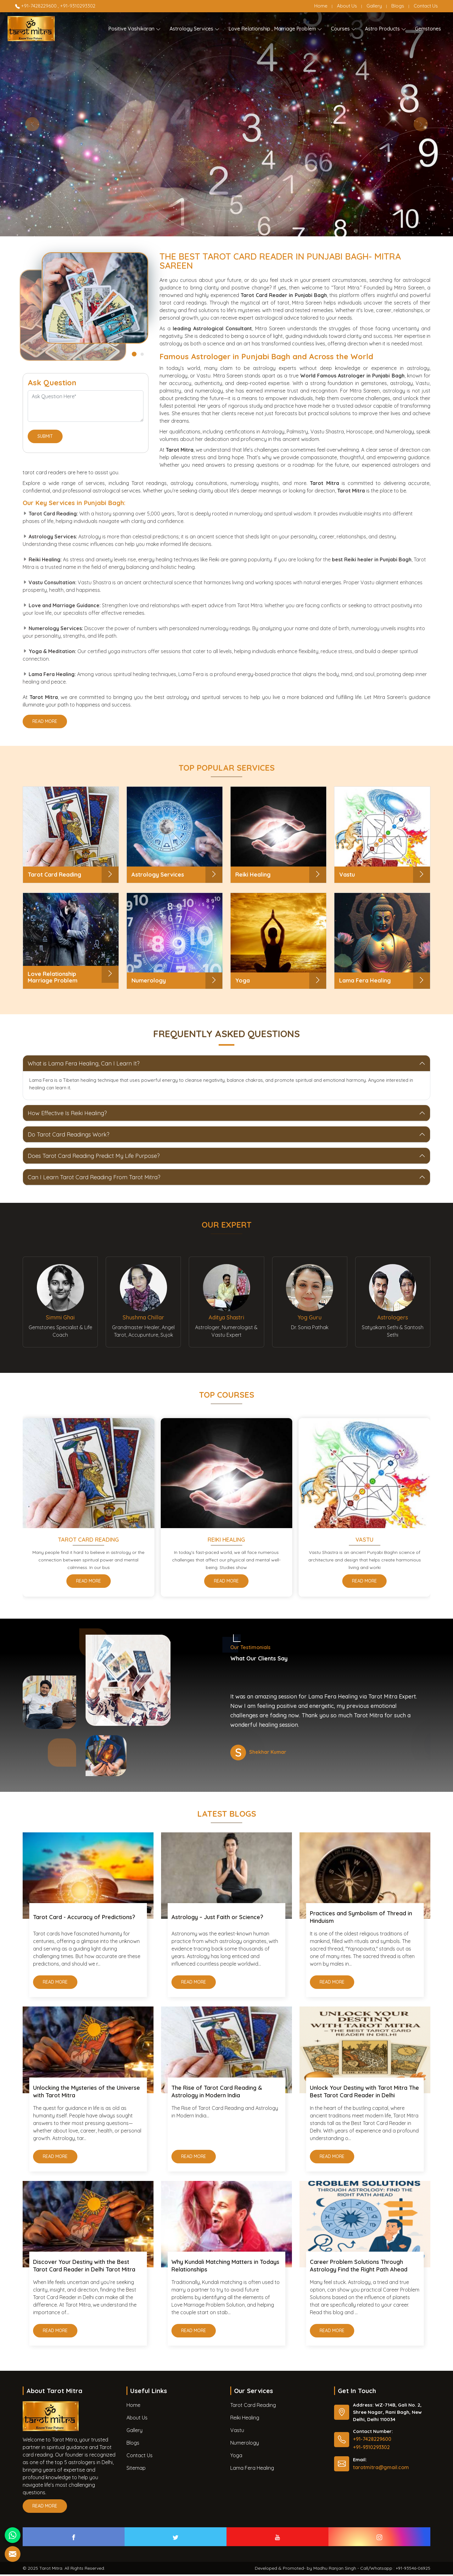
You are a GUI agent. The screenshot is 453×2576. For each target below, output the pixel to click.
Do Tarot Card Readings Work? (68, 1134)
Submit (45, 438)
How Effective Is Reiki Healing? (67, 1113)
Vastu (364, 1541)
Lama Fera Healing (252, 2469)
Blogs (397, 6)
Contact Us (426, 6)
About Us (347, 6)
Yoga (236, 2457)
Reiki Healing (226, 1541)
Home (320, 6)
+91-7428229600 (36, 6)
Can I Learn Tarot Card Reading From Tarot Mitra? (94, 1177)
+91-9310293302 (77, 6)
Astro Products (385, 28)
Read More (45, 723)
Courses (343, 28)
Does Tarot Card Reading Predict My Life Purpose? (94, 1155)
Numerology (244, 2444)
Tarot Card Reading (88, 1541)
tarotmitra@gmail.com (381, 2469)
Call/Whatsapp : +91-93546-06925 (395, 2570)
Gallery (374, 6)
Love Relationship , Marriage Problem (275, 28)
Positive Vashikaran (134, 28)
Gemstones (428, 28)
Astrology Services (195, 28)
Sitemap (136, 2469)
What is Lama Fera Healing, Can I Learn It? (84, 1063)
